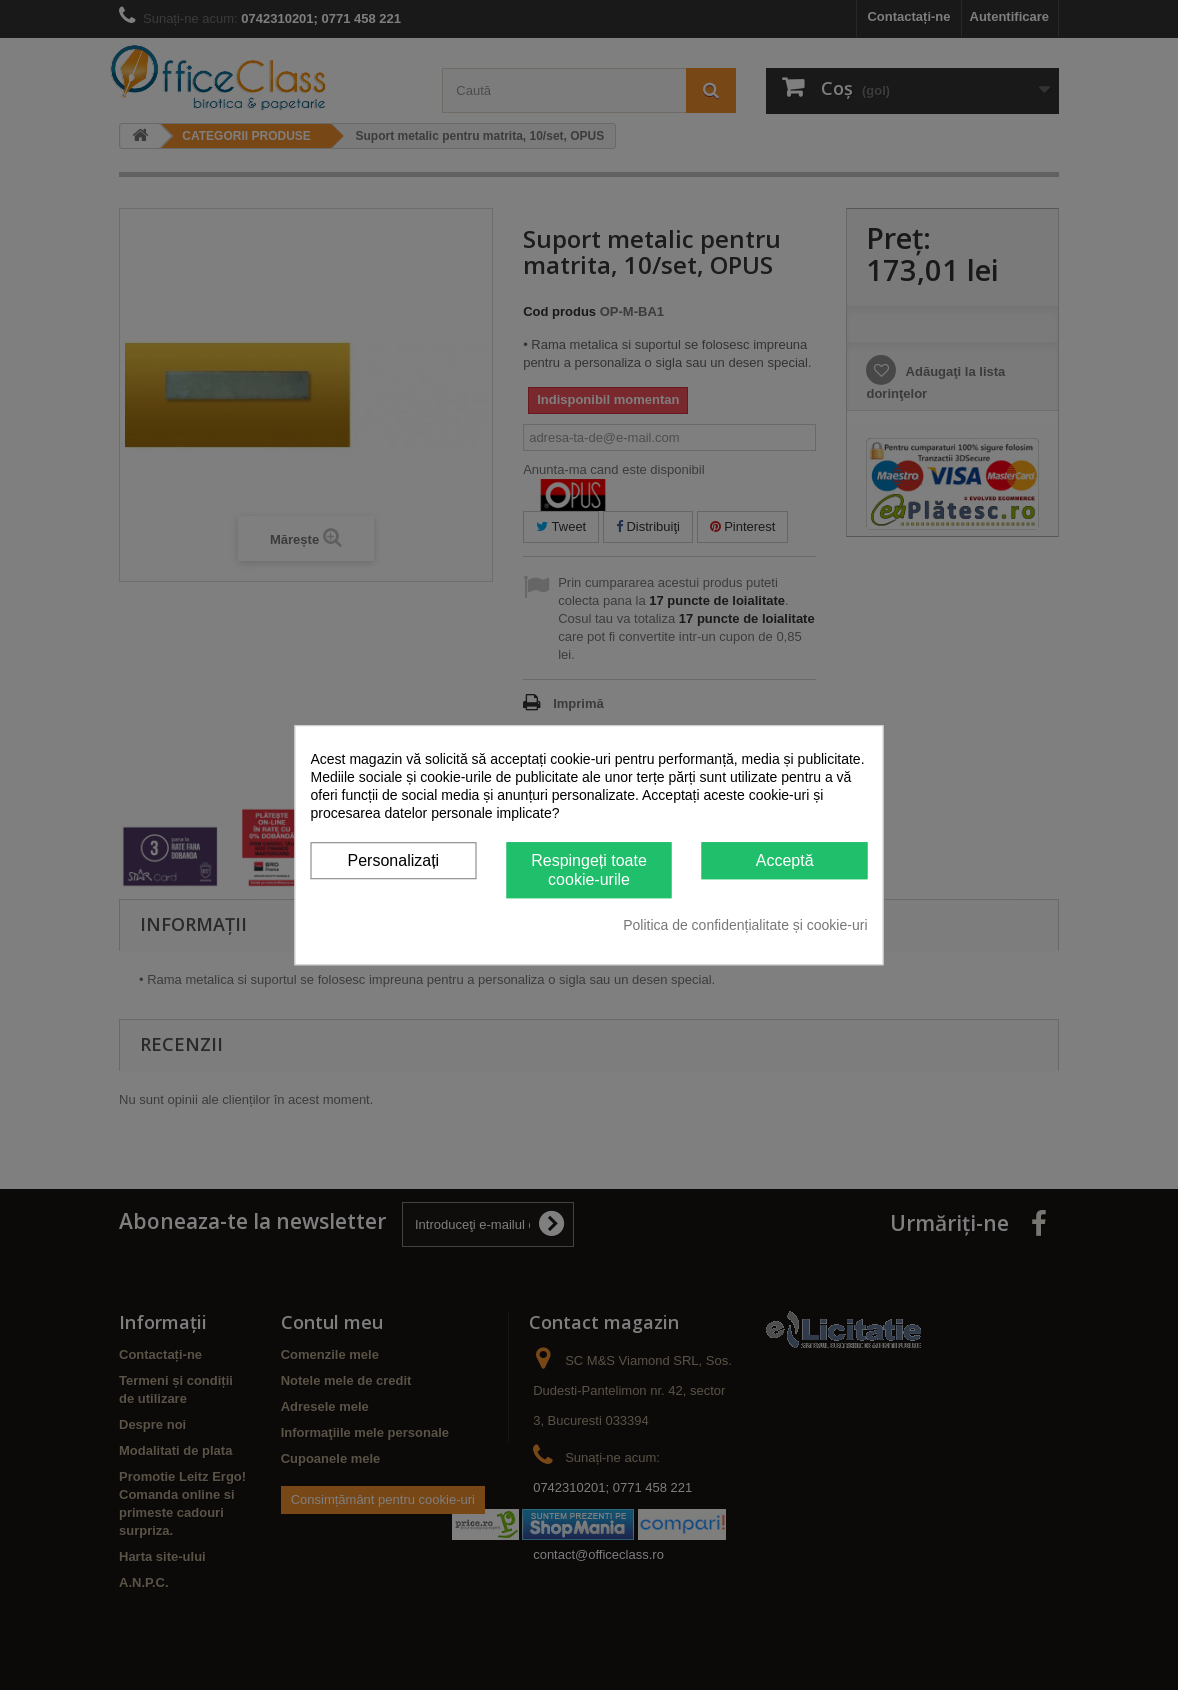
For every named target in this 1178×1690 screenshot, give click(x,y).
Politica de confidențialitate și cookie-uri (745, 925)
